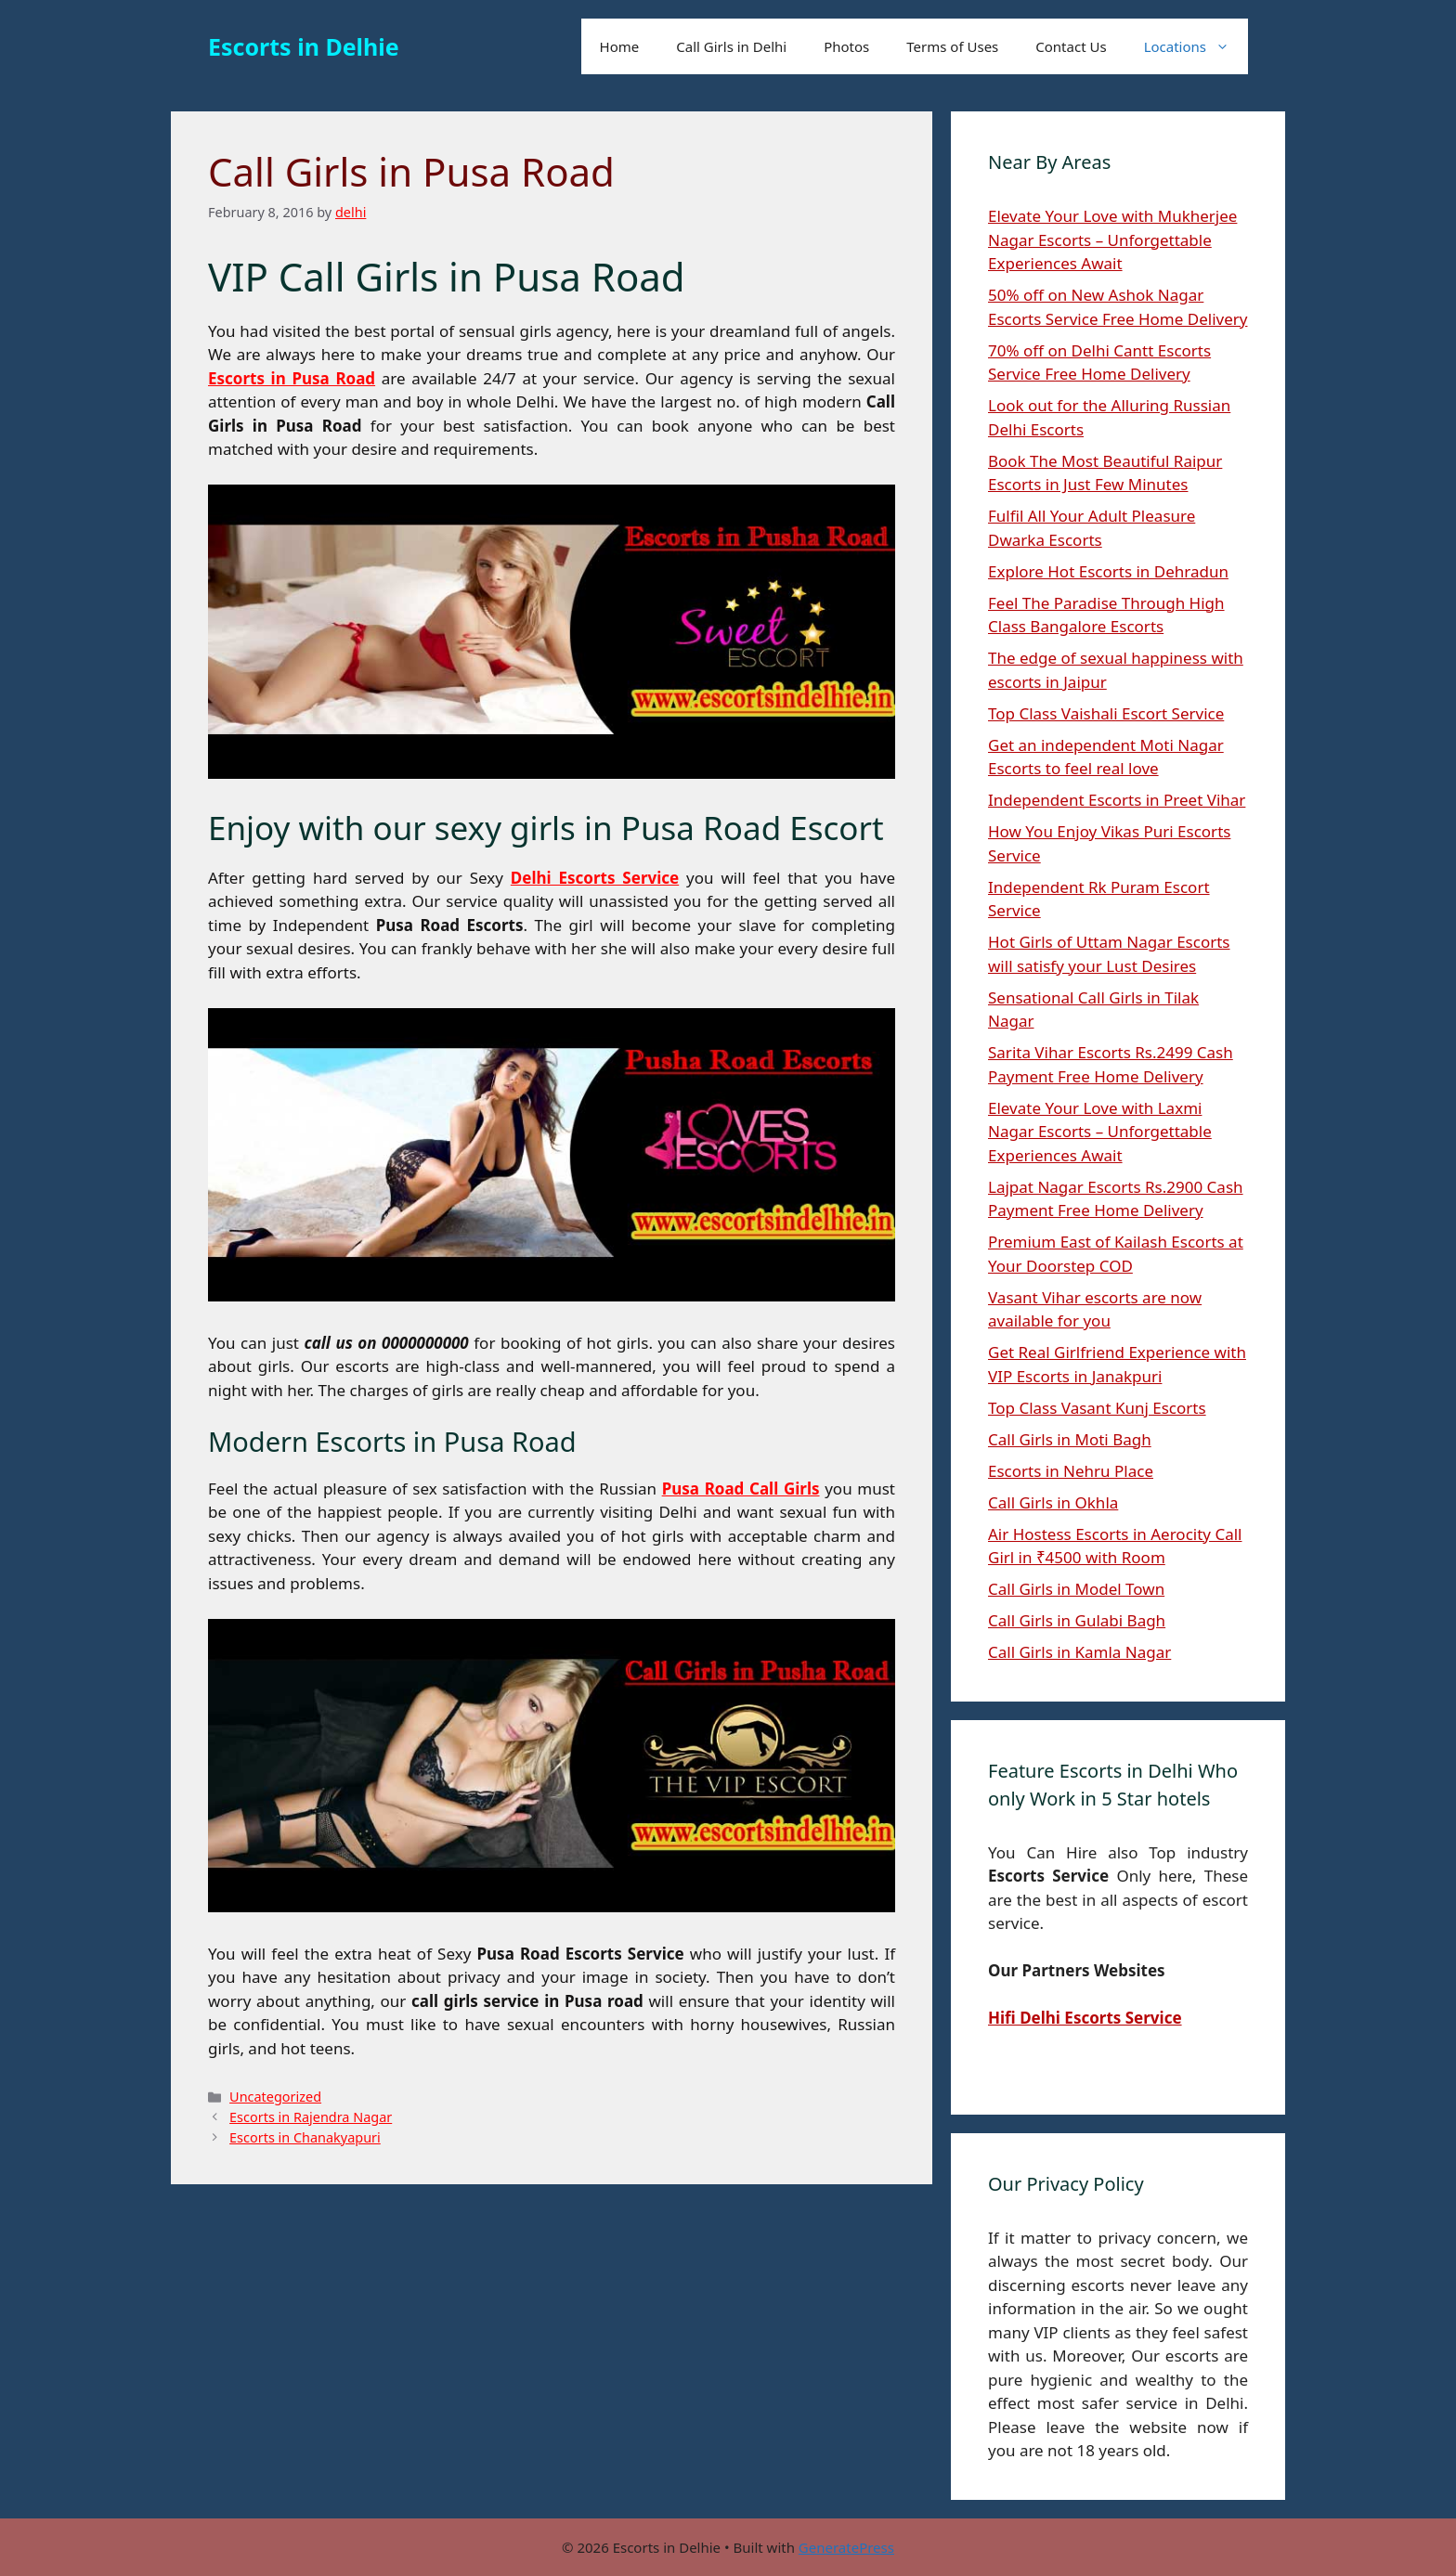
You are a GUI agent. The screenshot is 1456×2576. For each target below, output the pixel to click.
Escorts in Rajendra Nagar (310, 2117)
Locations (1196, 46)
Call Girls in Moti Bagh (1069, 1439)
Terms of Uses (952, 46)
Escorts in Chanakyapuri (305, 2137)
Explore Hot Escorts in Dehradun (1108, 571)
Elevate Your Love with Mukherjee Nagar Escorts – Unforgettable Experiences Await (1112, 239)
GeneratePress (846, 2547)
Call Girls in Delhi (731, 46)
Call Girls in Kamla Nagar (1079, 1652)
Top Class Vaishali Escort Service (1106, 713)
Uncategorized (275, 2096)
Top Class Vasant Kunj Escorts (1097, 1407)
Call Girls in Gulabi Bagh (1076, 1620)
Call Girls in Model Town (1076, 1588)
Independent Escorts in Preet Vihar (1116, 799)
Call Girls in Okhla (1053, 1502)
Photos (846, 46)
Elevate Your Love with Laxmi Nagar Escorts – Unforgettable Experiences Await (1100, 1131)
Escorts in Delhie (303, 46)
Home (620, 46)
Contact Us (1070, 46)
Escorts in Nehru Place (1070, 1471)
